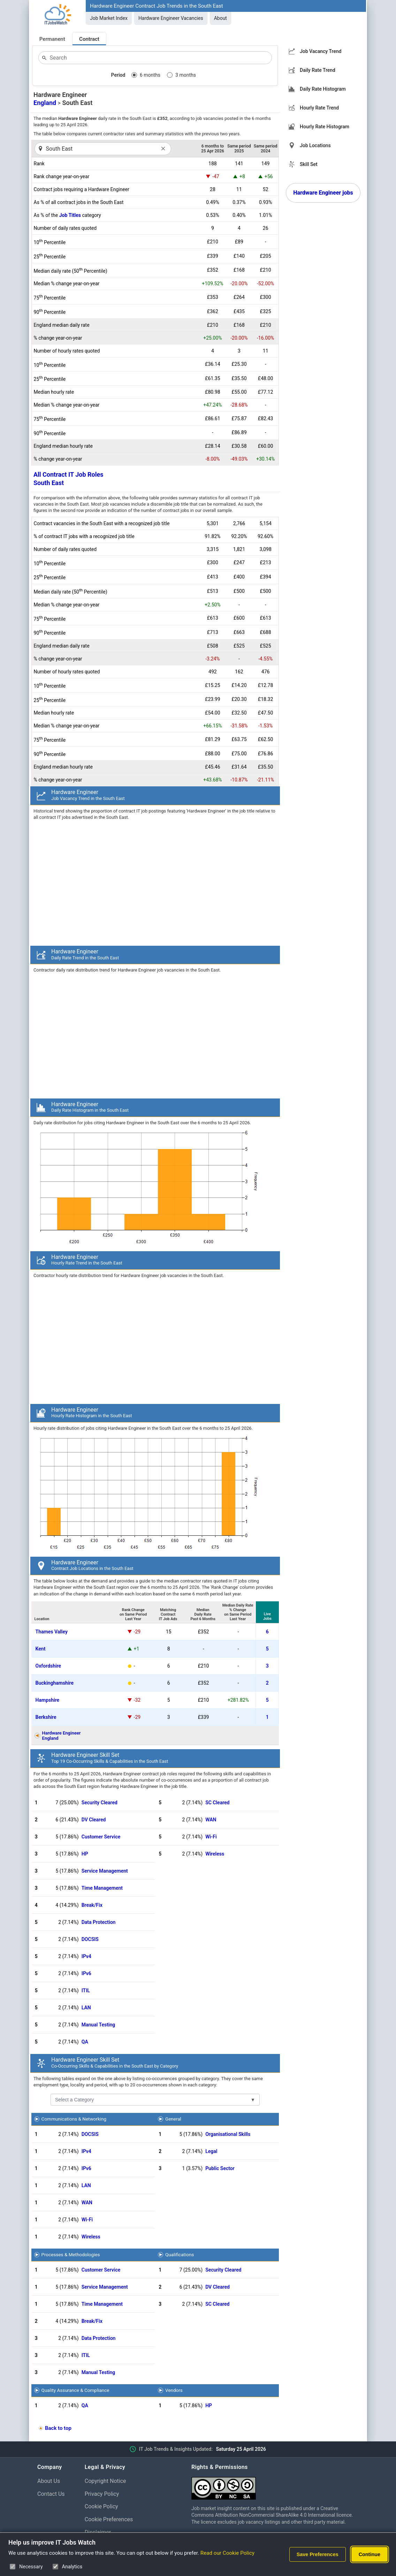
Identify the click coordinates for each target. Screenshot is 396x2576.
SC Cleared (217, 1802)
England (44, 102)
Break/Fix (92, 1905)
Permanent (52, 39)
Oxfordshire (48, 1666)
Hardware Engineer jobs (323, 192)
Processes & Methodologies (70, 2254)
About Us (48, 2481)
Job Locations (315, 145)
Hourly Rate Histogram (324, 126)
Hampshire (48, 1700)
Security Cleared (99, 1802)
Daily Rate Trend (317, 70)
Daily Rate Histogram (323, 89)
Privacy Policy (102, 2494)
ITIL (86, 1990)
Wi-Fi (210, 1837)
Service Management (105, 1871)
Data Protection (99, 1922)
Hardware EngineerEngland (61, 1735)
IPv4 (86, 1956)
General (173, 2119)
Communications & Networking (73, 2119)
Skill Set (309, 164)
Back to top (58, 2428)
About (220, 18)
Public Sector (220, 2168)
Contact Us (51, 2494)
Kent (41, 1649)
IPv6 (86, 1973)
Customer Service (101, 1837)
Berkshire (46, 1717)
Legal (211, 2151)
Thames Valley (52, 1631)
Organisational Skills (227, 2134)
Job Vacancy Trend (320, 51)
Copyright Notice (105, 2481)
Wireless (214, 1854)
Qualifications (179, 2254)
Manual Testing (98, 2024)
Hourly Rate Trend (319, 108)
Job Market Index (109, 18)
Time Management (102, 1888)
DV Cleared (94, 1819)
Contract (89, 39)
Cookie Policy (101, 2506)
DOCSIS (90, 1939)
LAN (86, 2007)
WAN (210, 1819)
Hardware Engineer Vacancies (170, 18)
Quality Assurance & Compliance (75, 2390)
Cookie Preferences (109, 2519)
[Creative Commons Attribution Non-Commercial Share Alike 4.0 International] (275, 2485)
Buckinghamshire (55, 1683)
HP (85, 1854)
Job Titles (70, 215)
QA (85, 2042)
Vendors (174, 2390)
